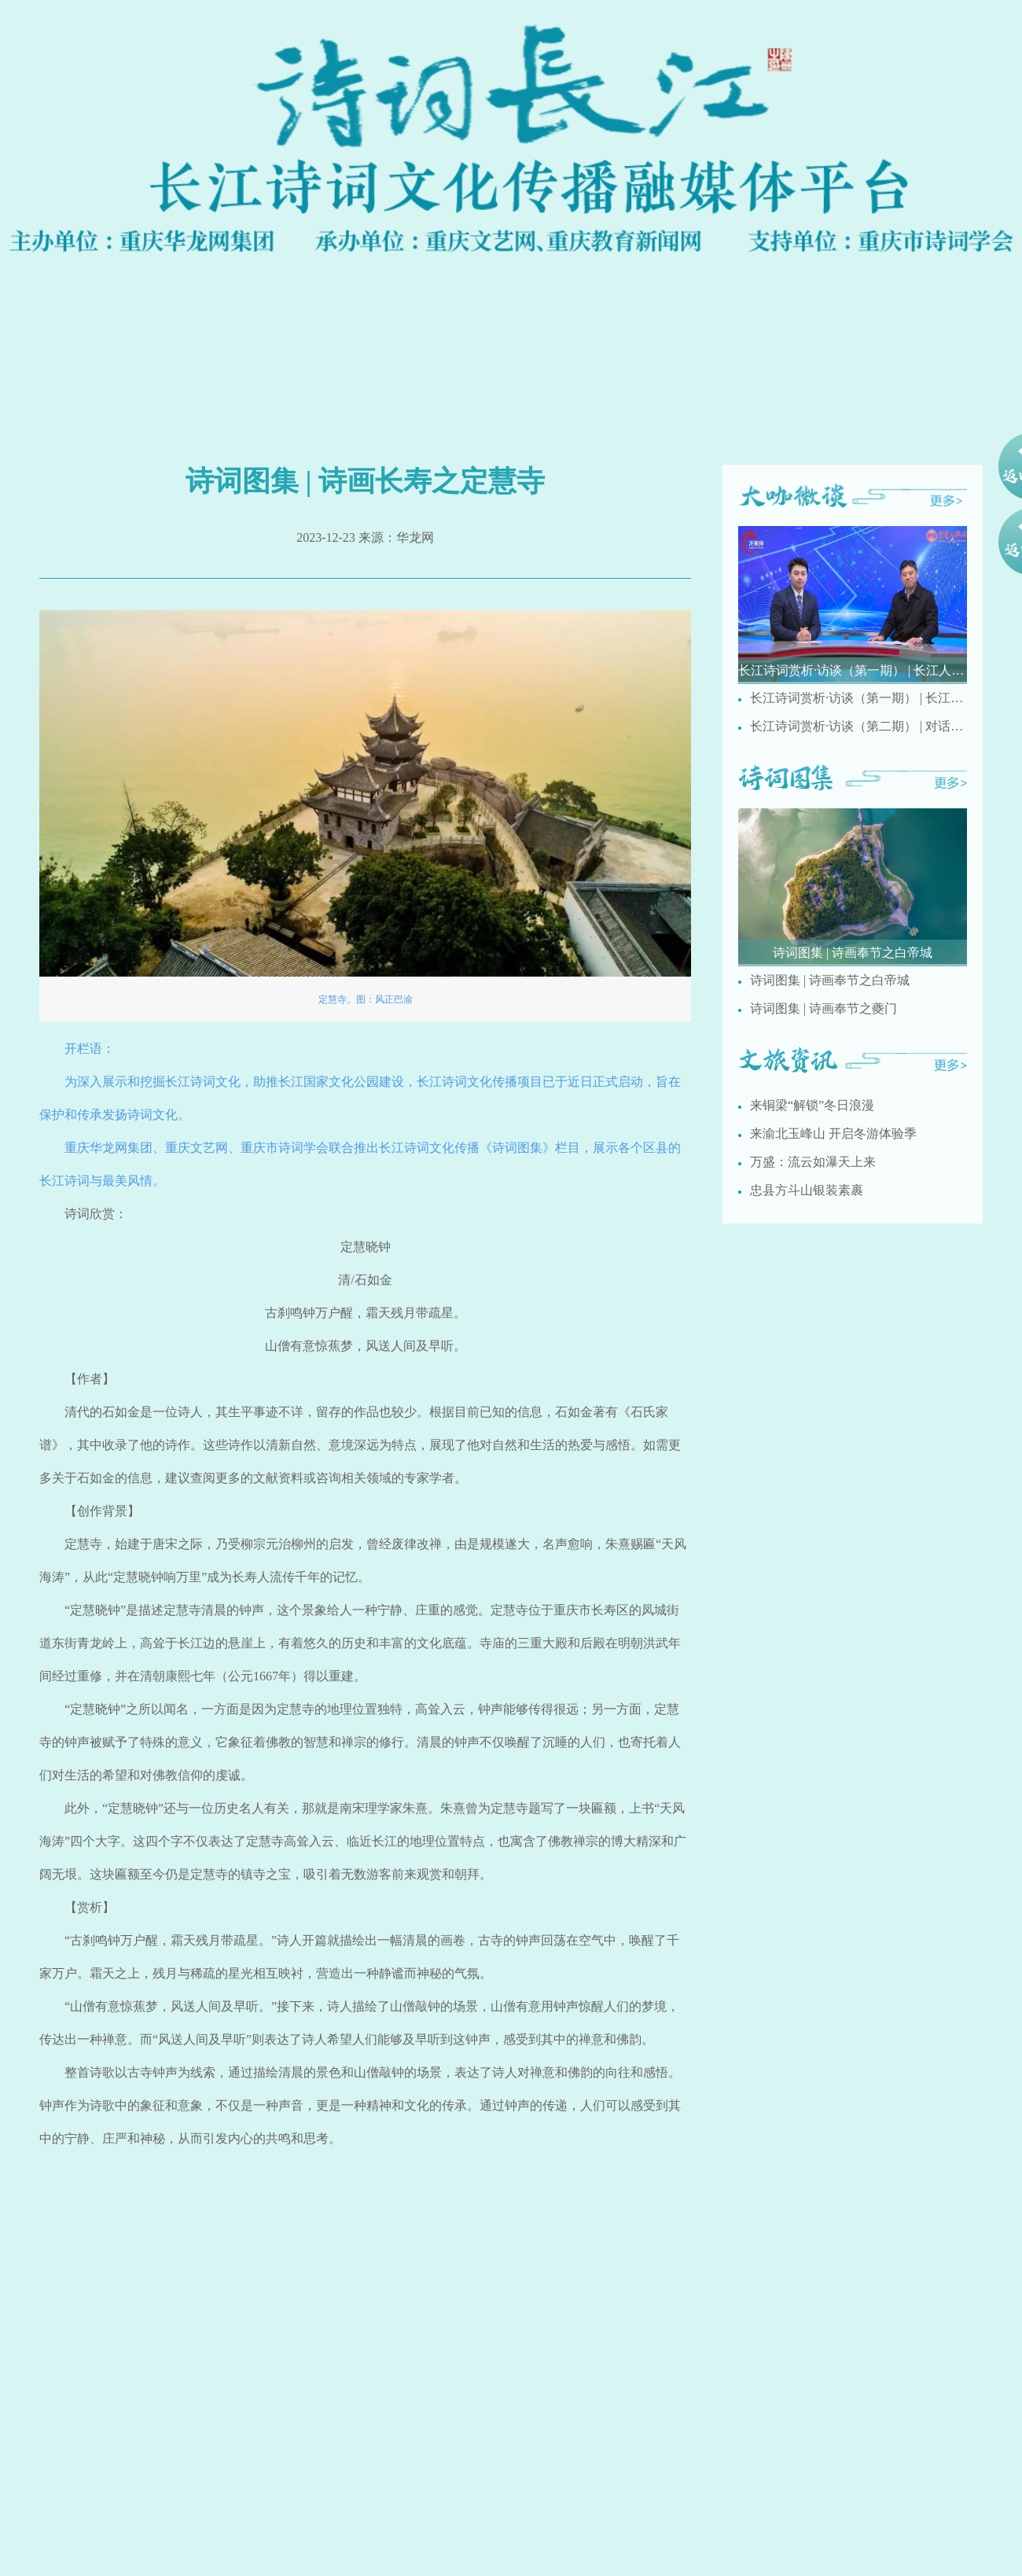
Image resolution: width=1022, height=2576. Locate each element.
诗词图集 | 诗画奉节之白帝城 (830, 980)
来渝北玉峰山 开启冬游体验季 (833, 1133)
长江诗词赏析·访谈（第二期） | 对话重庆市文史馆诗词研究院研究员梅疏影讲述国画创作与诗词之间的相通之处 (858, 726)
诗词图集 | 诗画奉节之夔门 (823, 1008)
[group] (852, 605)
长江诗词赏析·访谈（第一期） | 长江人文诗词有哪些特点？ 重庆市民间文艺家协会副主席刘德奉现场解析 (858, 698)
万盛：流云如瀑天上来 (813, 1161)
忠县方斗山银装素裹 (806, 1190)
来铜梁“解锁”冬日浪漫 (812, 1105)
